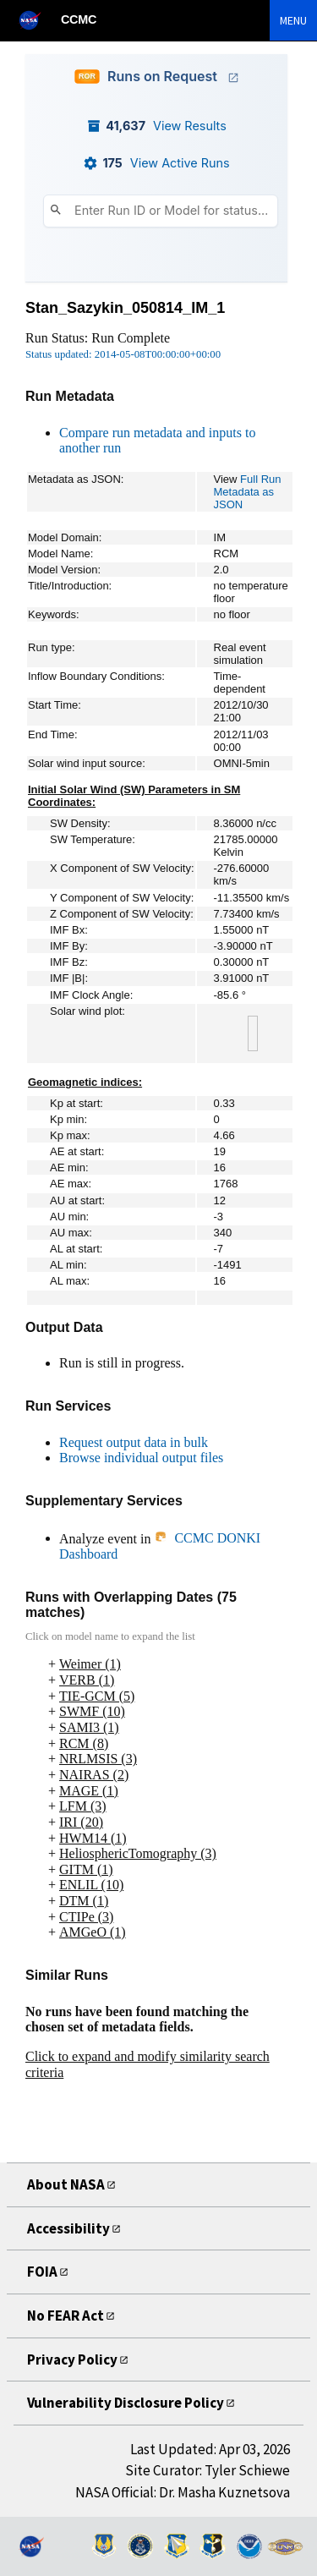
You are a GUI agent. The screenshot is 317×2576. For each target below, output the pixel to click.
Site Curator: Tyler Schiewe (207, 2470)
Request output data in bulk (133, 1442)
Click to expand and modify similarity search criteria (147, 2064)
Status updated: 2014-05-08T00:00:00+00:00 (123, 354)
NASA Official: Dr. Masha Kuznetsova (182, 2492)
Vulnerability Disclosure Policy (125, 2402)
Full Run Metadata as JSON (247, 492)
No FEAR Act (65, 2315)
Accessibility (68, 2228)
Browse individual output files (141, 1457)
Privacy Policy (72, 2359)
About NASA (66, 2184)
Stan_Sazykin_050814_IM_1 (125, 307)
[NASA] (37, 20)
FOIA (42, 2271)
